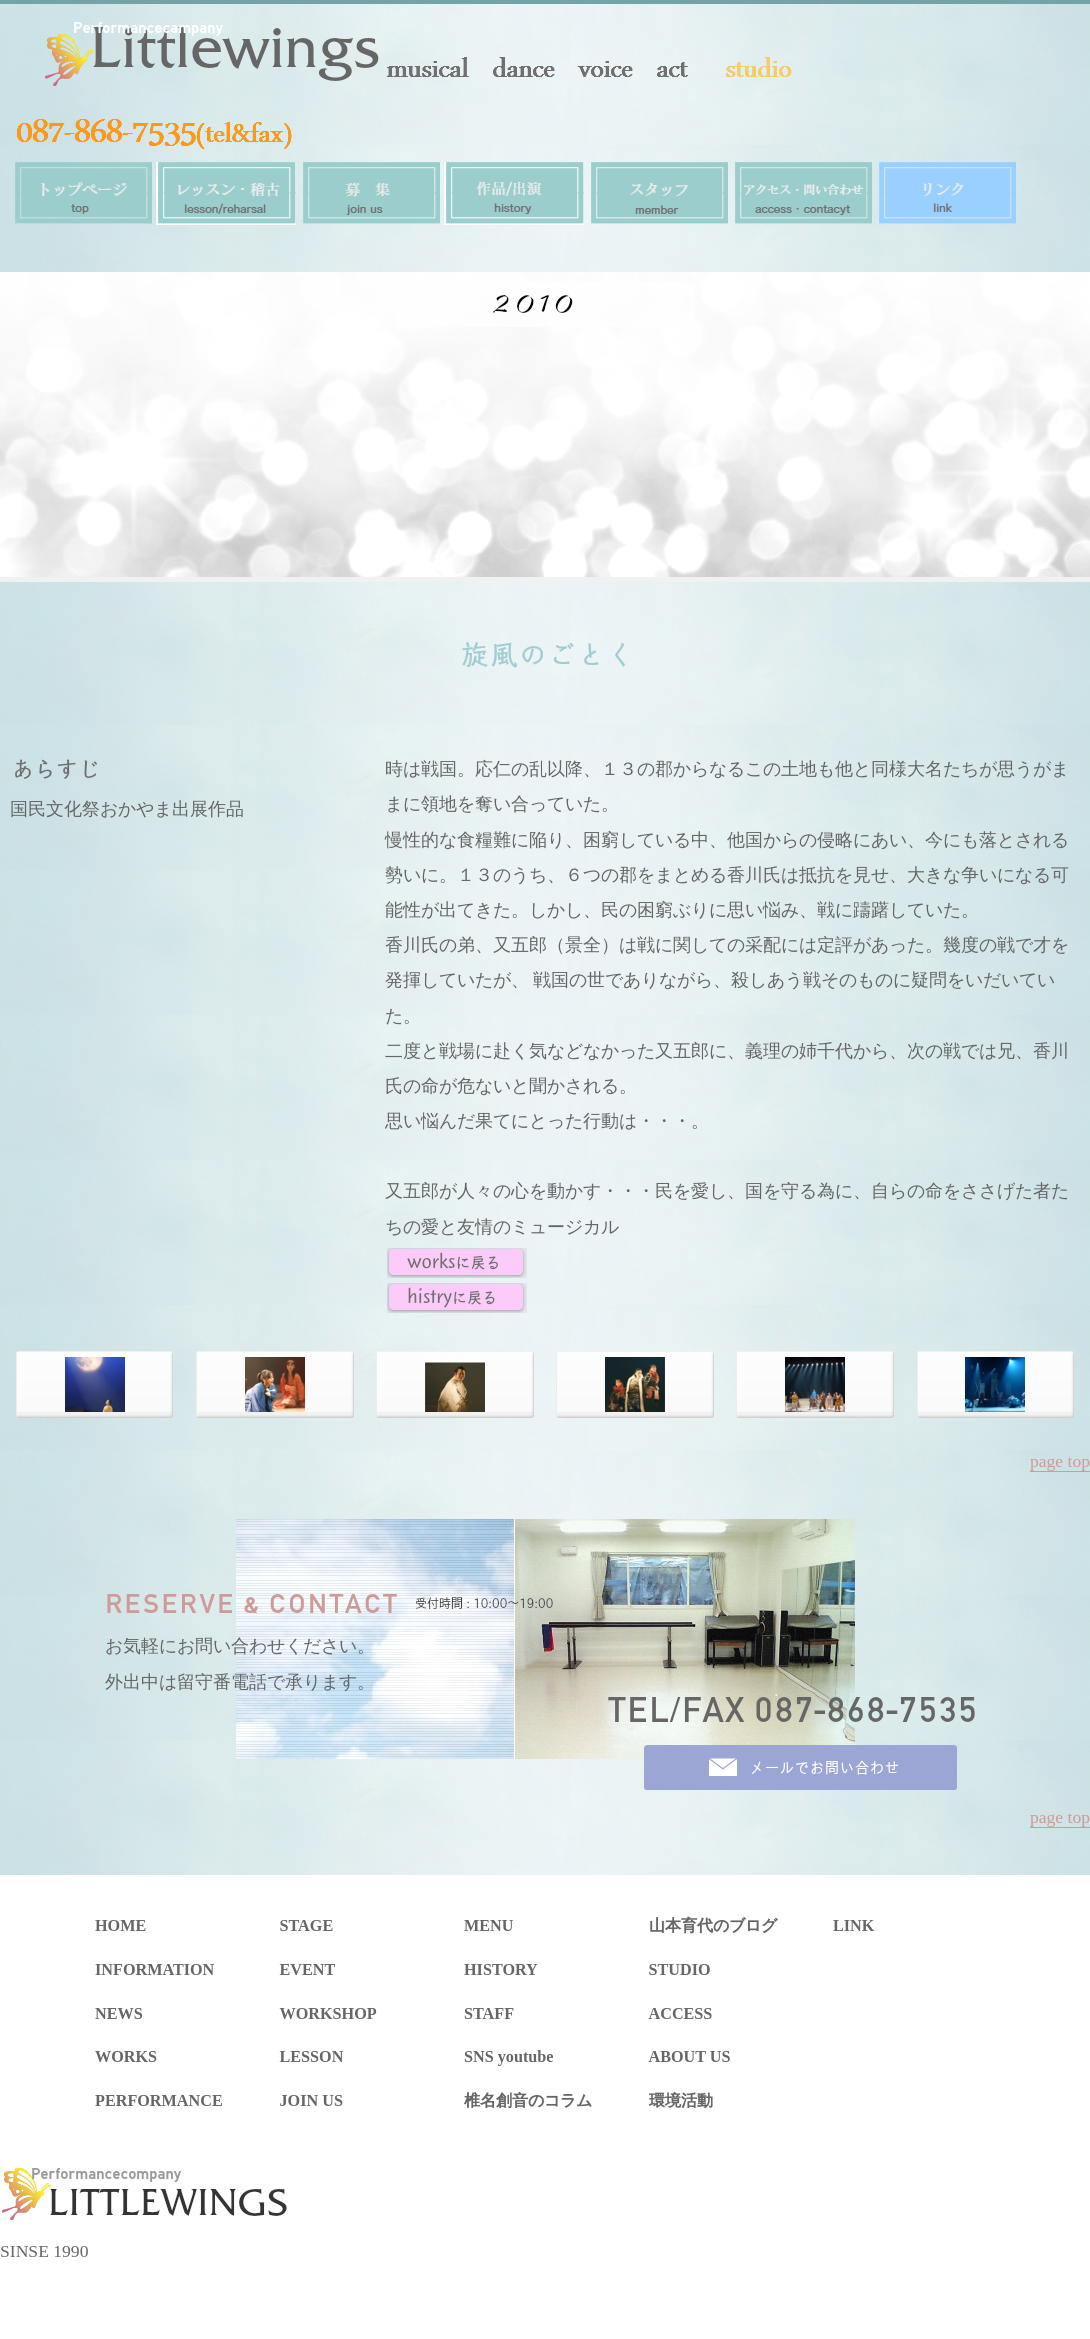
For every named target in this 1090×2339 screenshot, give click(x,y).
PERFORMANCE (159, 2101)
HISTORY (501, 1970)
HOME (120, 1926)
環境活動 (681, 2101)
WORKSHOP (328, 2014)
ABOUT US (690, 2057)
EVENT (308, 1970)
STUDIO (680, 1970)
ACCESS (681, 2014)
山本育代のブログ (713, 1926)
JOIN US (311, 2101)
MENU (488, 1926)
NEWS (119, 2014)
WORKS (126, 2057)
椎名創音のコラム (528, 2101)
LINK (853, 1926)
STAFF (489, 2014)
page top (1060, 1461)
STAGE (307, 1926)
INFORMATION (154, 1970)
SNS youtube (509, 2057)
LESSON (312, 2057)
